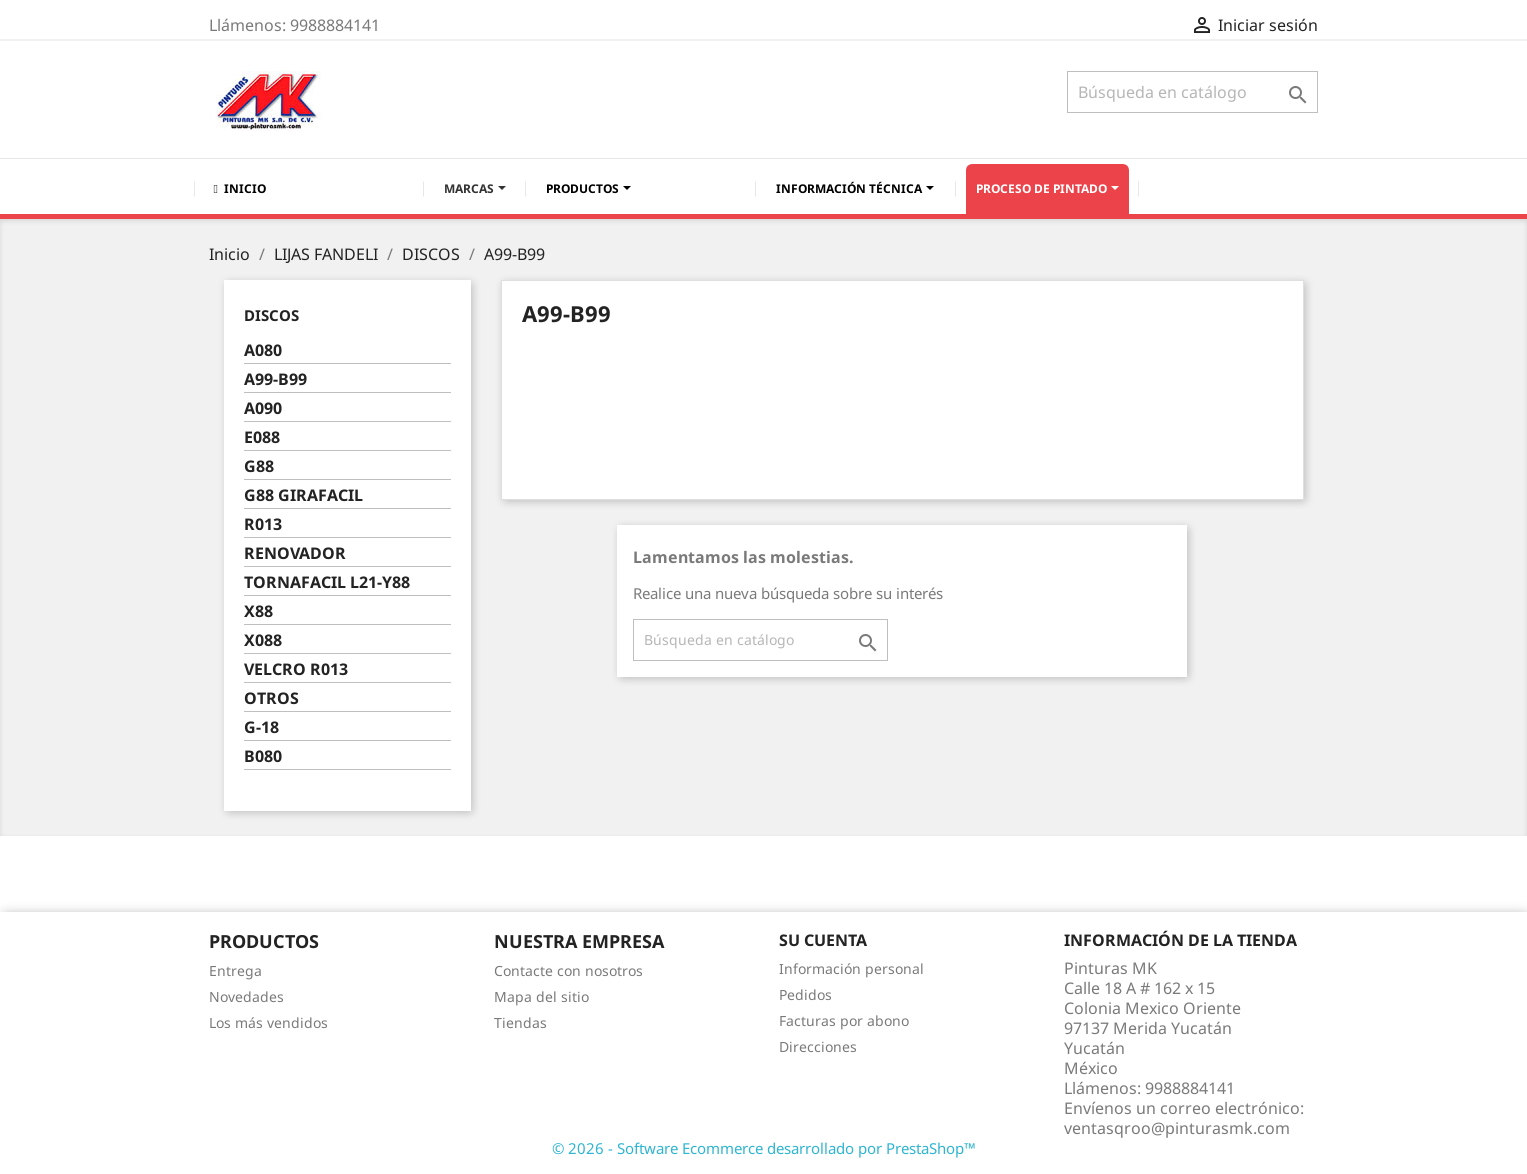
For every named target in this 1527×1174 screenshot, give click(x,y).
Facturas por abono (844, 1020)
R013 (263, 524)
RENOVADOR (295, 553)
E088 (262, 437)
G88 (259, 466)
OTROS (271, 698)
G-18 (261, 727)
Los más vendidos (268, 1022)
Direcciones (818, 1046)
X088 (263, 640)
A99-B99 (275, 379)
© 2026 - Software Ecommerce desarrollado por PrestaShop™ (764, 1148)
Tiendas (520, 1022)
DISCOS (271, 315)
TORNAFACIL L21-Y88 (327, 582)
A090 (263, 408)
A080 (263, 350)
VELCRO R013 (296, 669)
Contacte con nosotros (568, 970)
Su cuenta (823, 940)
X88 (258, 611)
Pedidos (805, 994)
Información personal (851, 968)
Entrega (235, 970)
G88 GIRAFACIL (303, 495)
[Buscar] (1192, 92)
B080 (263, 756)
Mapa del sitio (541, 996)
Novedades (246, 996)
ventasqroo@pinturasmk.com (1177, 1128)
